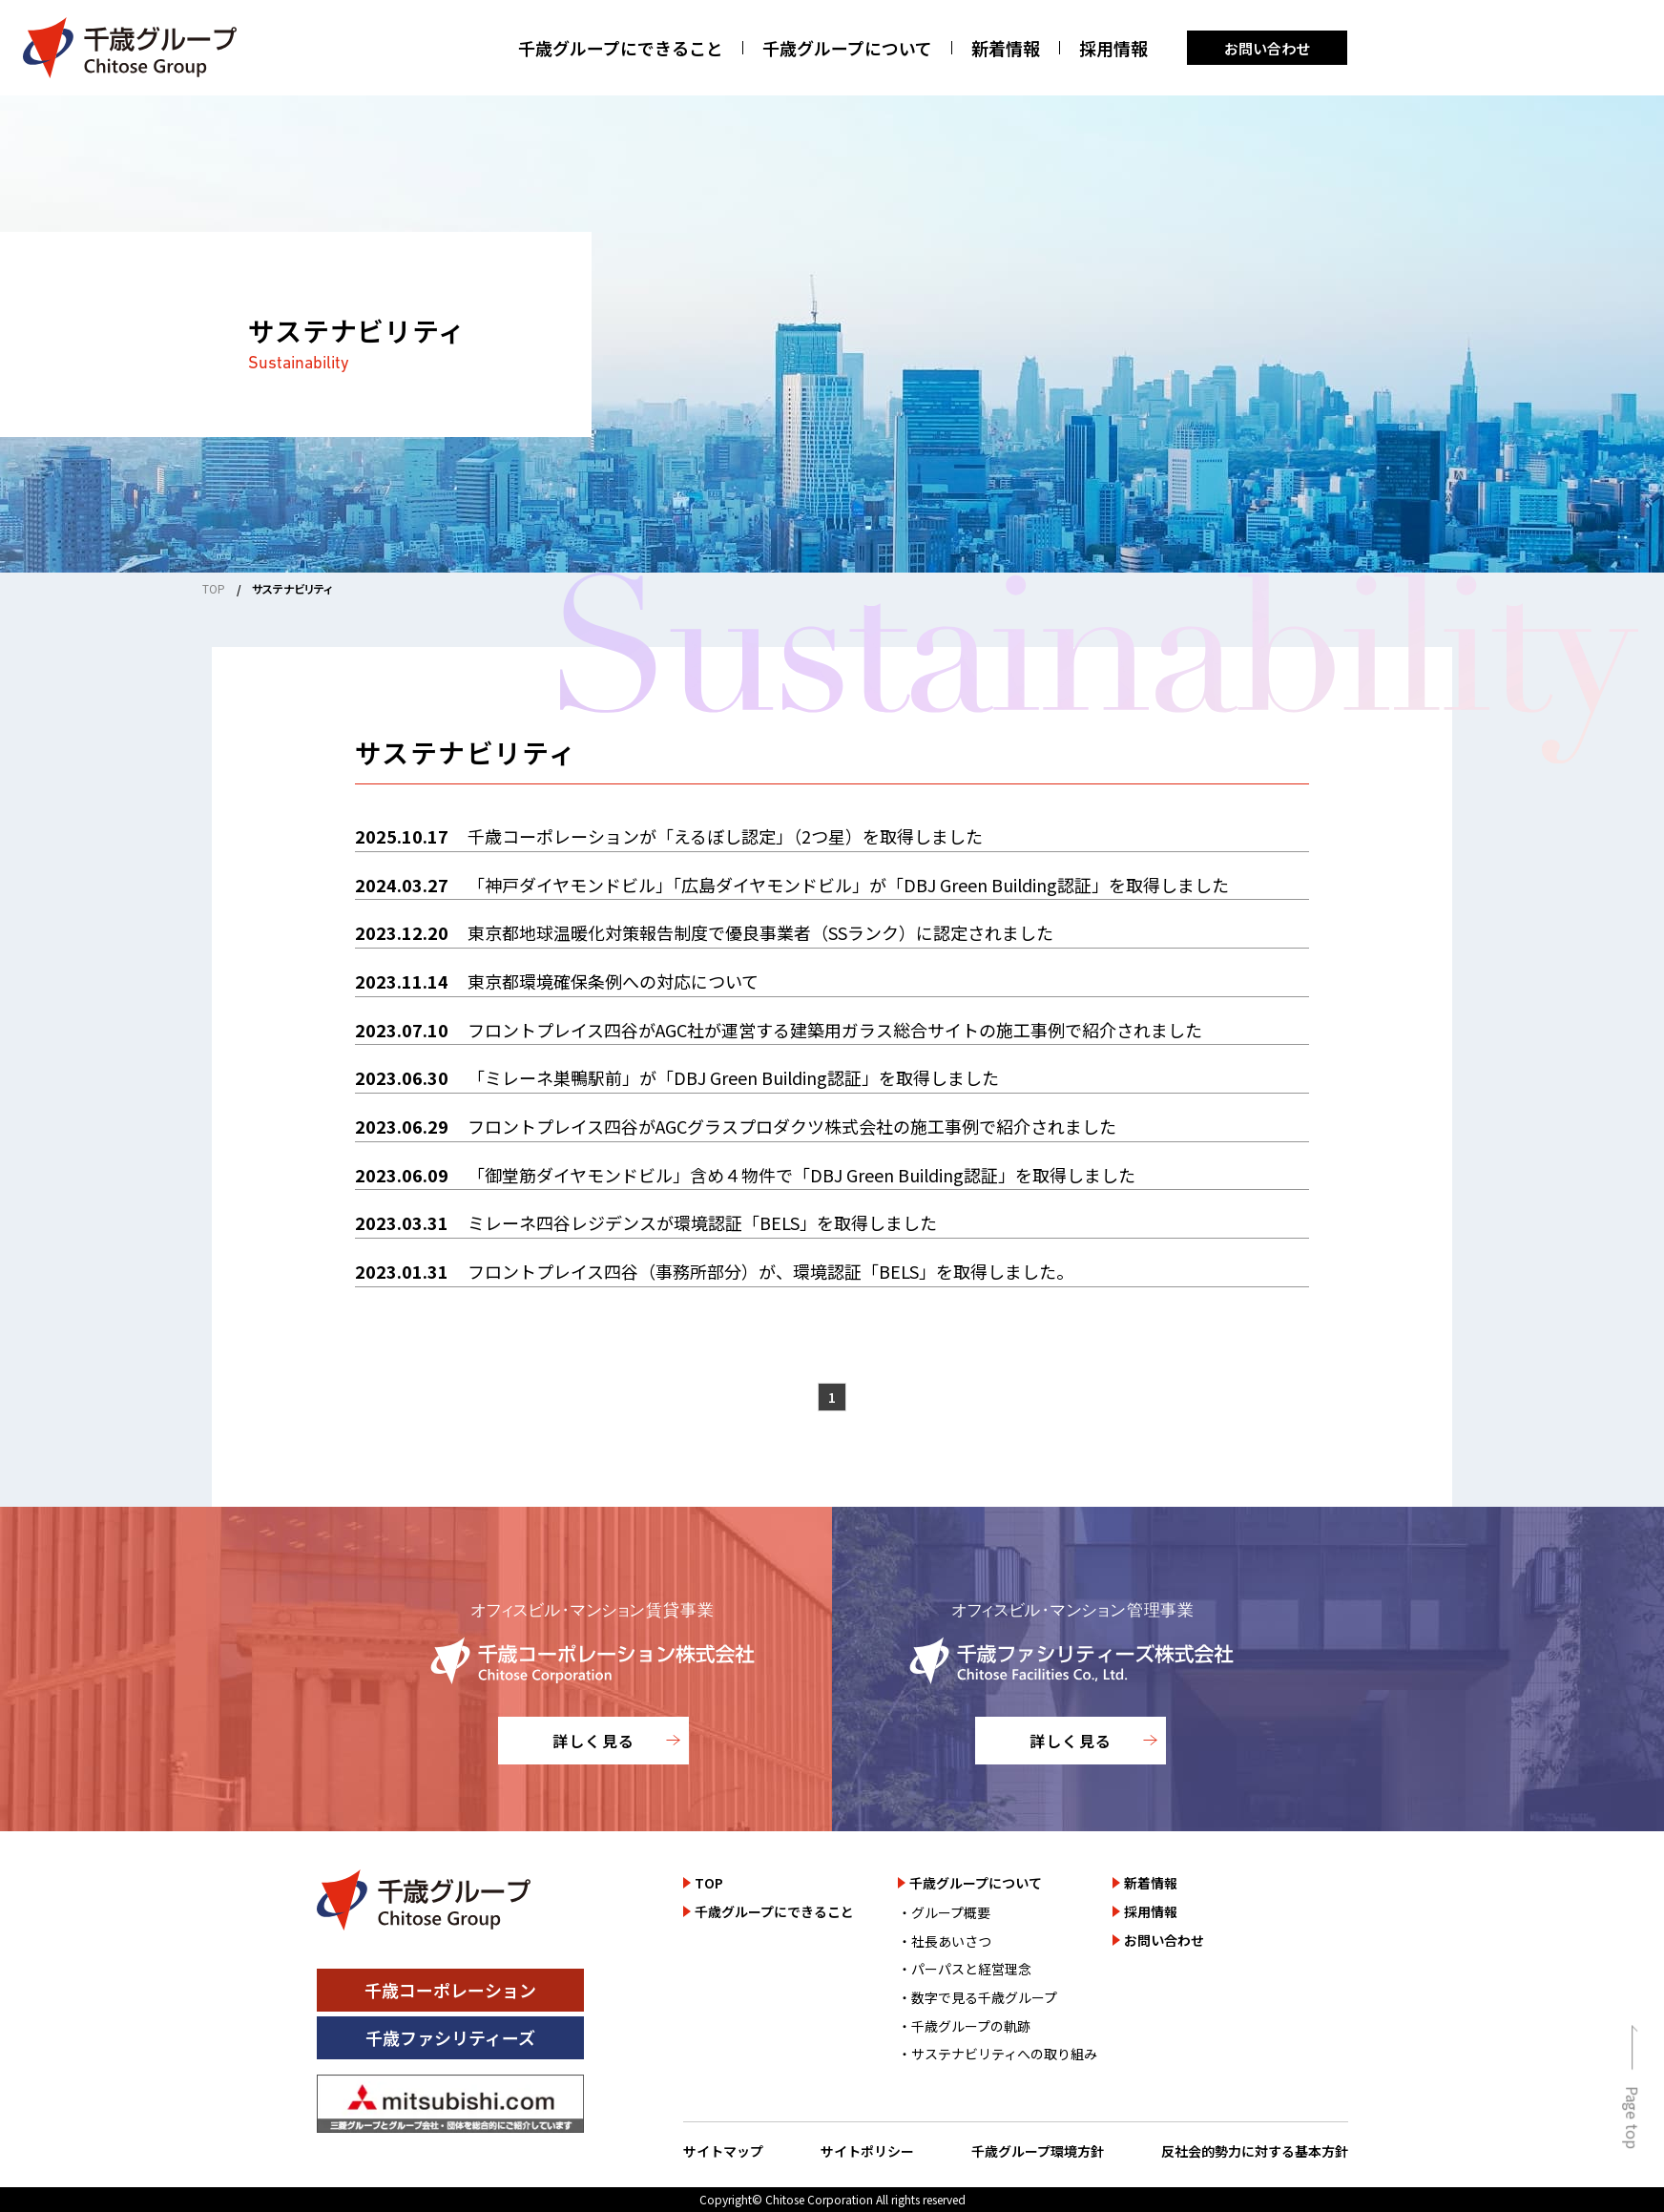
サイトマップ (723, 2150)
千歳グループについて (847, 48)
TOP (213, 588)
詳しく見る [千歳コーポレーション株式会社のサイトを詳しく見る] (593, 1740)
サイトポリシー (867, 2150)
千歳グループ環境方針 (1037, 2150)
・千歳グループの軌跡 (964, 2025)
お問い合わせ (1267, 48)
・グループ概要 (944, 1912)
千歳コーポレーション (450, 1989)
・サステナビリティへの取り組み (997, 2053)
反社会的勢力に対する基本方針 (1254, 2150)
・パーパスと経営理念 (964, 1968)
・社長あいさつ (944, 1941)
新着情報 (1005, 48)
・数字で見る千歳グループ (977, 1997)
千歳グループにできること (620, 48)
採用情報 (1113, 48)
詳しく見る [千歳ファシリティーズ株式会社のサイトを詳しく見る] (1071, 1740)
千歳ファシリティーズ (450, 2037)
